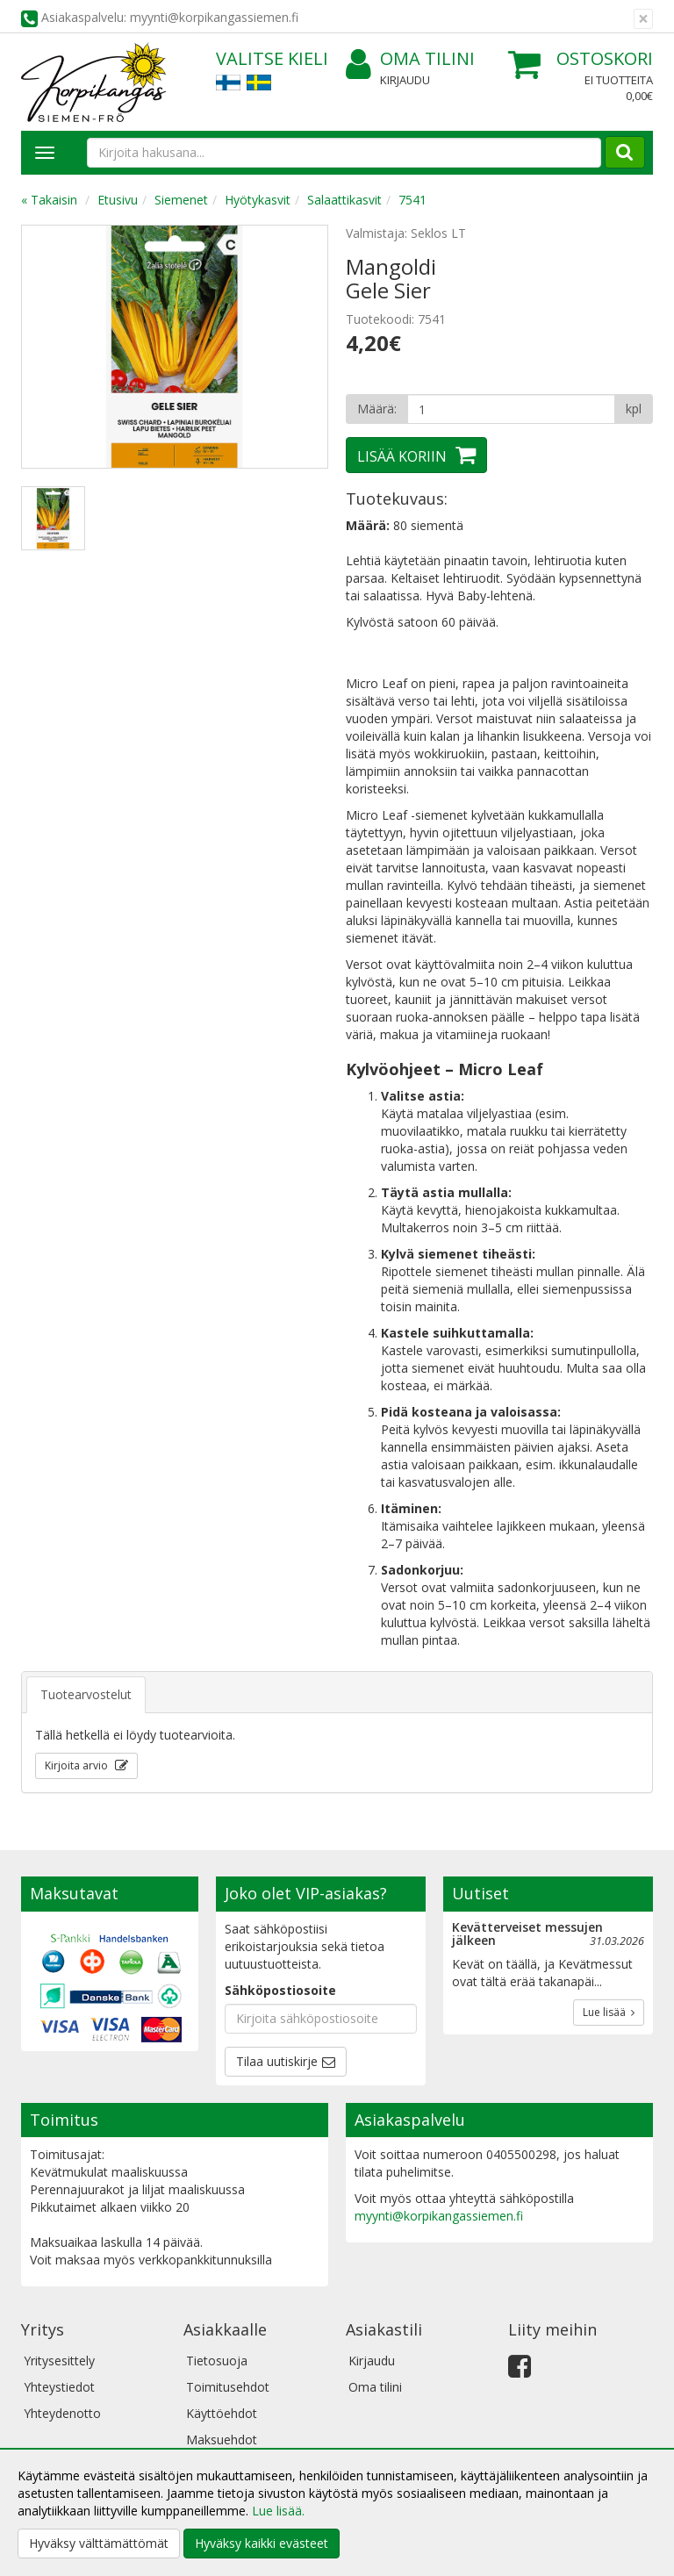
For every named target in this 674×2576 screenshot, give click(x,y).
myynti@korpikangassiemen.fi (439, 2215)
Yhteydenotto (62, 2413)
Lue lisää (609, 2012)
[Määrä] (511, 409)
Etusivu (117, 199)
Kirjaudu (405, 80)
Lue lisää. (278, 2510)
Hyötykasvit (257, 199)
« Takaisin (49, 199)
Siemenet (181, 199)
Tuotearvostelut (86, 1694)
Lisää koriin (402, 456)
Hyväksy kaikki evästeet (261, 2543)
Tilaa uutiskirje (277, 2061)
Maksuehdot (221, 2439)
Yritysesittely (59, 2360)
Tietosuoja (216, 2360)
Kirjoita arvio (78, 1765)
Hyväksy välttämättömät (98, 2543)
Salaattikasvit (344, 199)
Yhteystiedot (59, 2387)
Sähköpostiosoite (280, 1990)
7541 (412, 199)
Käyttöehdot (221, 2413)
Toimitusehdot (227, 2387)
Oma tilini (410, 59)
